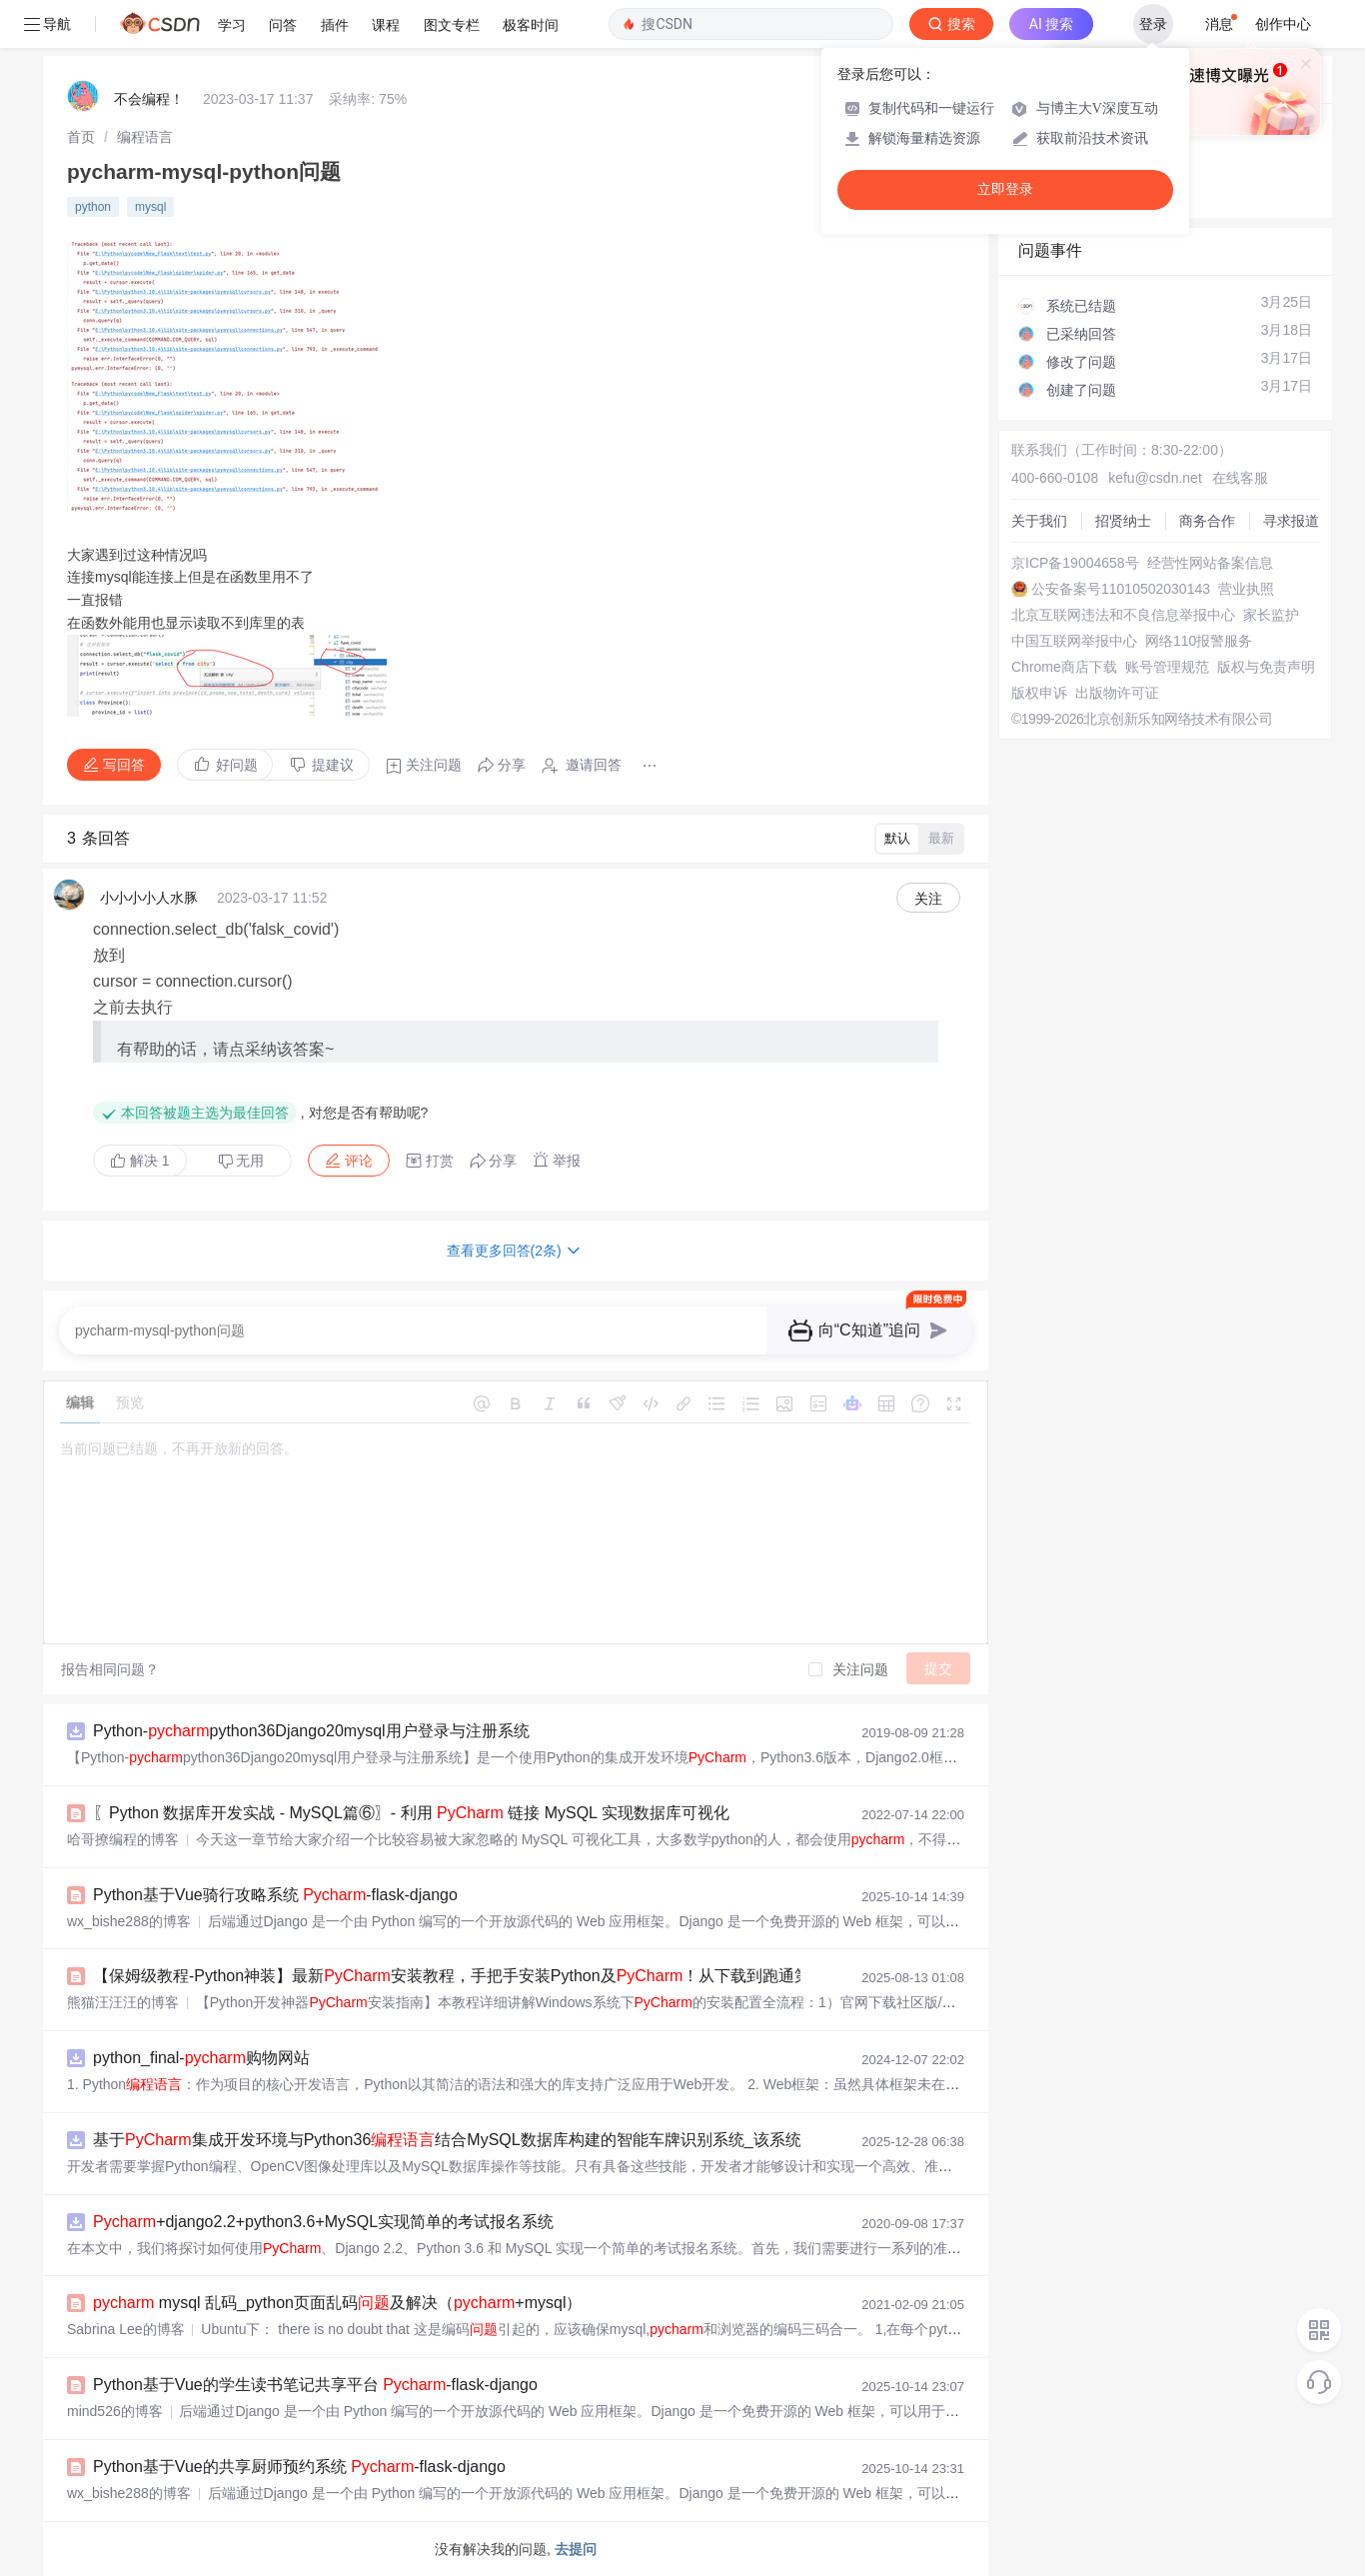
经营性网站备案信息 (1210, 563)
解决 (140, 1161)
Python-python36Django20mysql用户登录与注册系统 (311, 1730)
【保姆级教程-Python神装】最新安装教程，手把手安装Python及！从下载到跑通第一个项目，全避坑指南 (531, 1975)
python (93, 207)
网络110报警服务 (1198, 641)
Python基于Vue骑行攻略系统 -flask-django (275, 1894)
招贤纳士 (1123, 521)
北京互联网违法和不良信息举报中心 (1123, 615)
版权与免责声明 (1266, 667)
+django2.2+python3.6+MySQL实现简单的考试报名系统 (323, 2221)
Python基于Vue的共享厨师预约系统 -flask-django (299, 2466)
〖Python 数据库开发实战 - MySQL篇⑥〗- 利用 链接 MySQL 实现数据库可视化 (411, 1812)
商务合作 (1207, 521)
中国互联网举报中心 (1074, 641)
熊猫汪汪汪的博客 (123, 2002)
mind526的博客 (115, 2411)
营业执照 (1246, 589)
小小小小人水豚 (149, 898)
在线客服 (1240, 478)
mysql (150, 207)
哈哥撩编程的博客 (123, 1839)
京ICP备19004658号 (1075, 563)
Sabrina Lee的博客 (126, 2329)
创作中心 (1283, 24)
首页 (81, 137)
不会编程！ (149, 99)
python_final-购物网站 (201, 2057)
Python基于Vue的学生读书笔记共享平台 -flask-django (315, 2384)
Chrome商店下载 (1064, 667)
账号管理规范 (1167, 667)
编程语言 (145, 137)
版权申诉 (1039, 693)
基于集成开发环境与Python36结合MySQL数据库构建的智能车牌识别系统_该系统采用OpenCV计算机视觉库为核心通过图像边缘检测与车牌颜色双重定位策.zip (722, 2139)
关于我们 (1039, 521)
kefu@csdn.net (1155, 478)
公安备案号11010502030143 (1120, 589)
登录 (1153, 24)
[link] (81, 137)
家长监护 (1271, 615)
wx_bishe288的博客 (129, 1921)
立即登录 (1005, 189)
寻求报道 (1291, 521)
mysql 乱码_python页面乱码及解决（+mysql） (337, 2302)
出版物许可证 (1117, 693)
